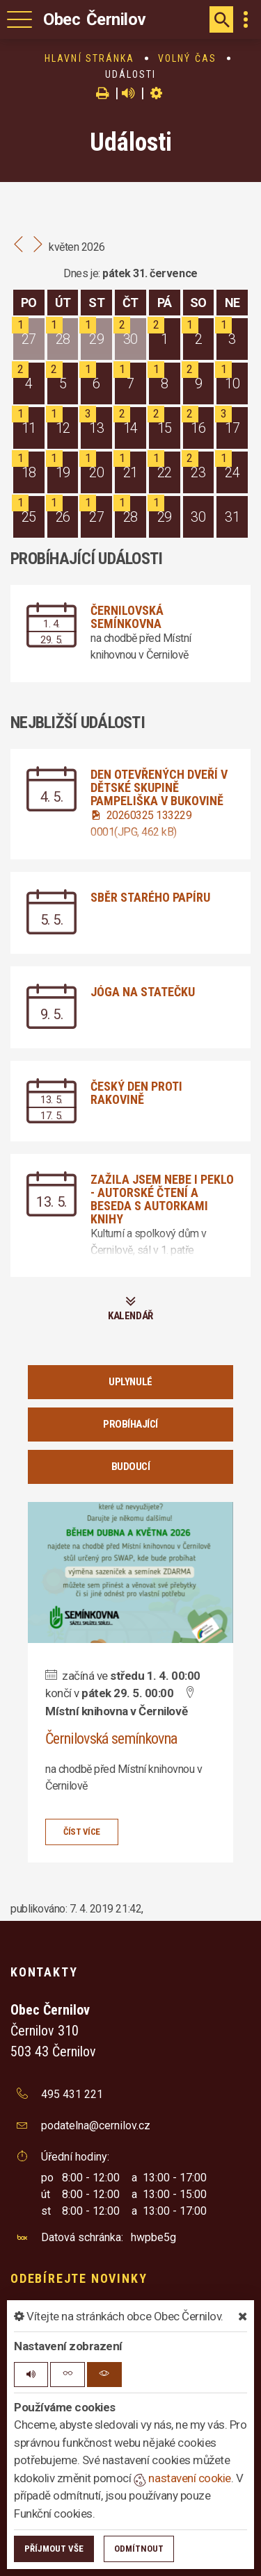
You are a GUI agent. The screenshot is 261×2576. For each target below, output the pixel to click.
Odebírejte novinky (78, 2278)
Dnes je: (81, 273)
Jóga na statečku (142, 991)
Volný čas (187, 58)
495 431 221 (72, 2094)
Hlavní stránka (89, 58)
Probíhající (130, 1424)
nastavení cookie (182, 2478)
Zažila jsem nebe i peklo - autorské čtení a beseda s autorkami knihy (162, 1199)
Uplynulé (130, 1382)
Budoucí (130, 1466)
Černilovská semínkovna (127, 617)
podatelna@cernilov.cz (95, 2125)
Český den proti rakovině (136, 1093)
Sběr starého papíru (150, 897)
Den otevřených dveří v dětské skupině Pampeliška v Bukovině (159, 787)
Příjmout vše (54, 2548)
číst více (81, 1831)
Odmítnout (139, 2548)
